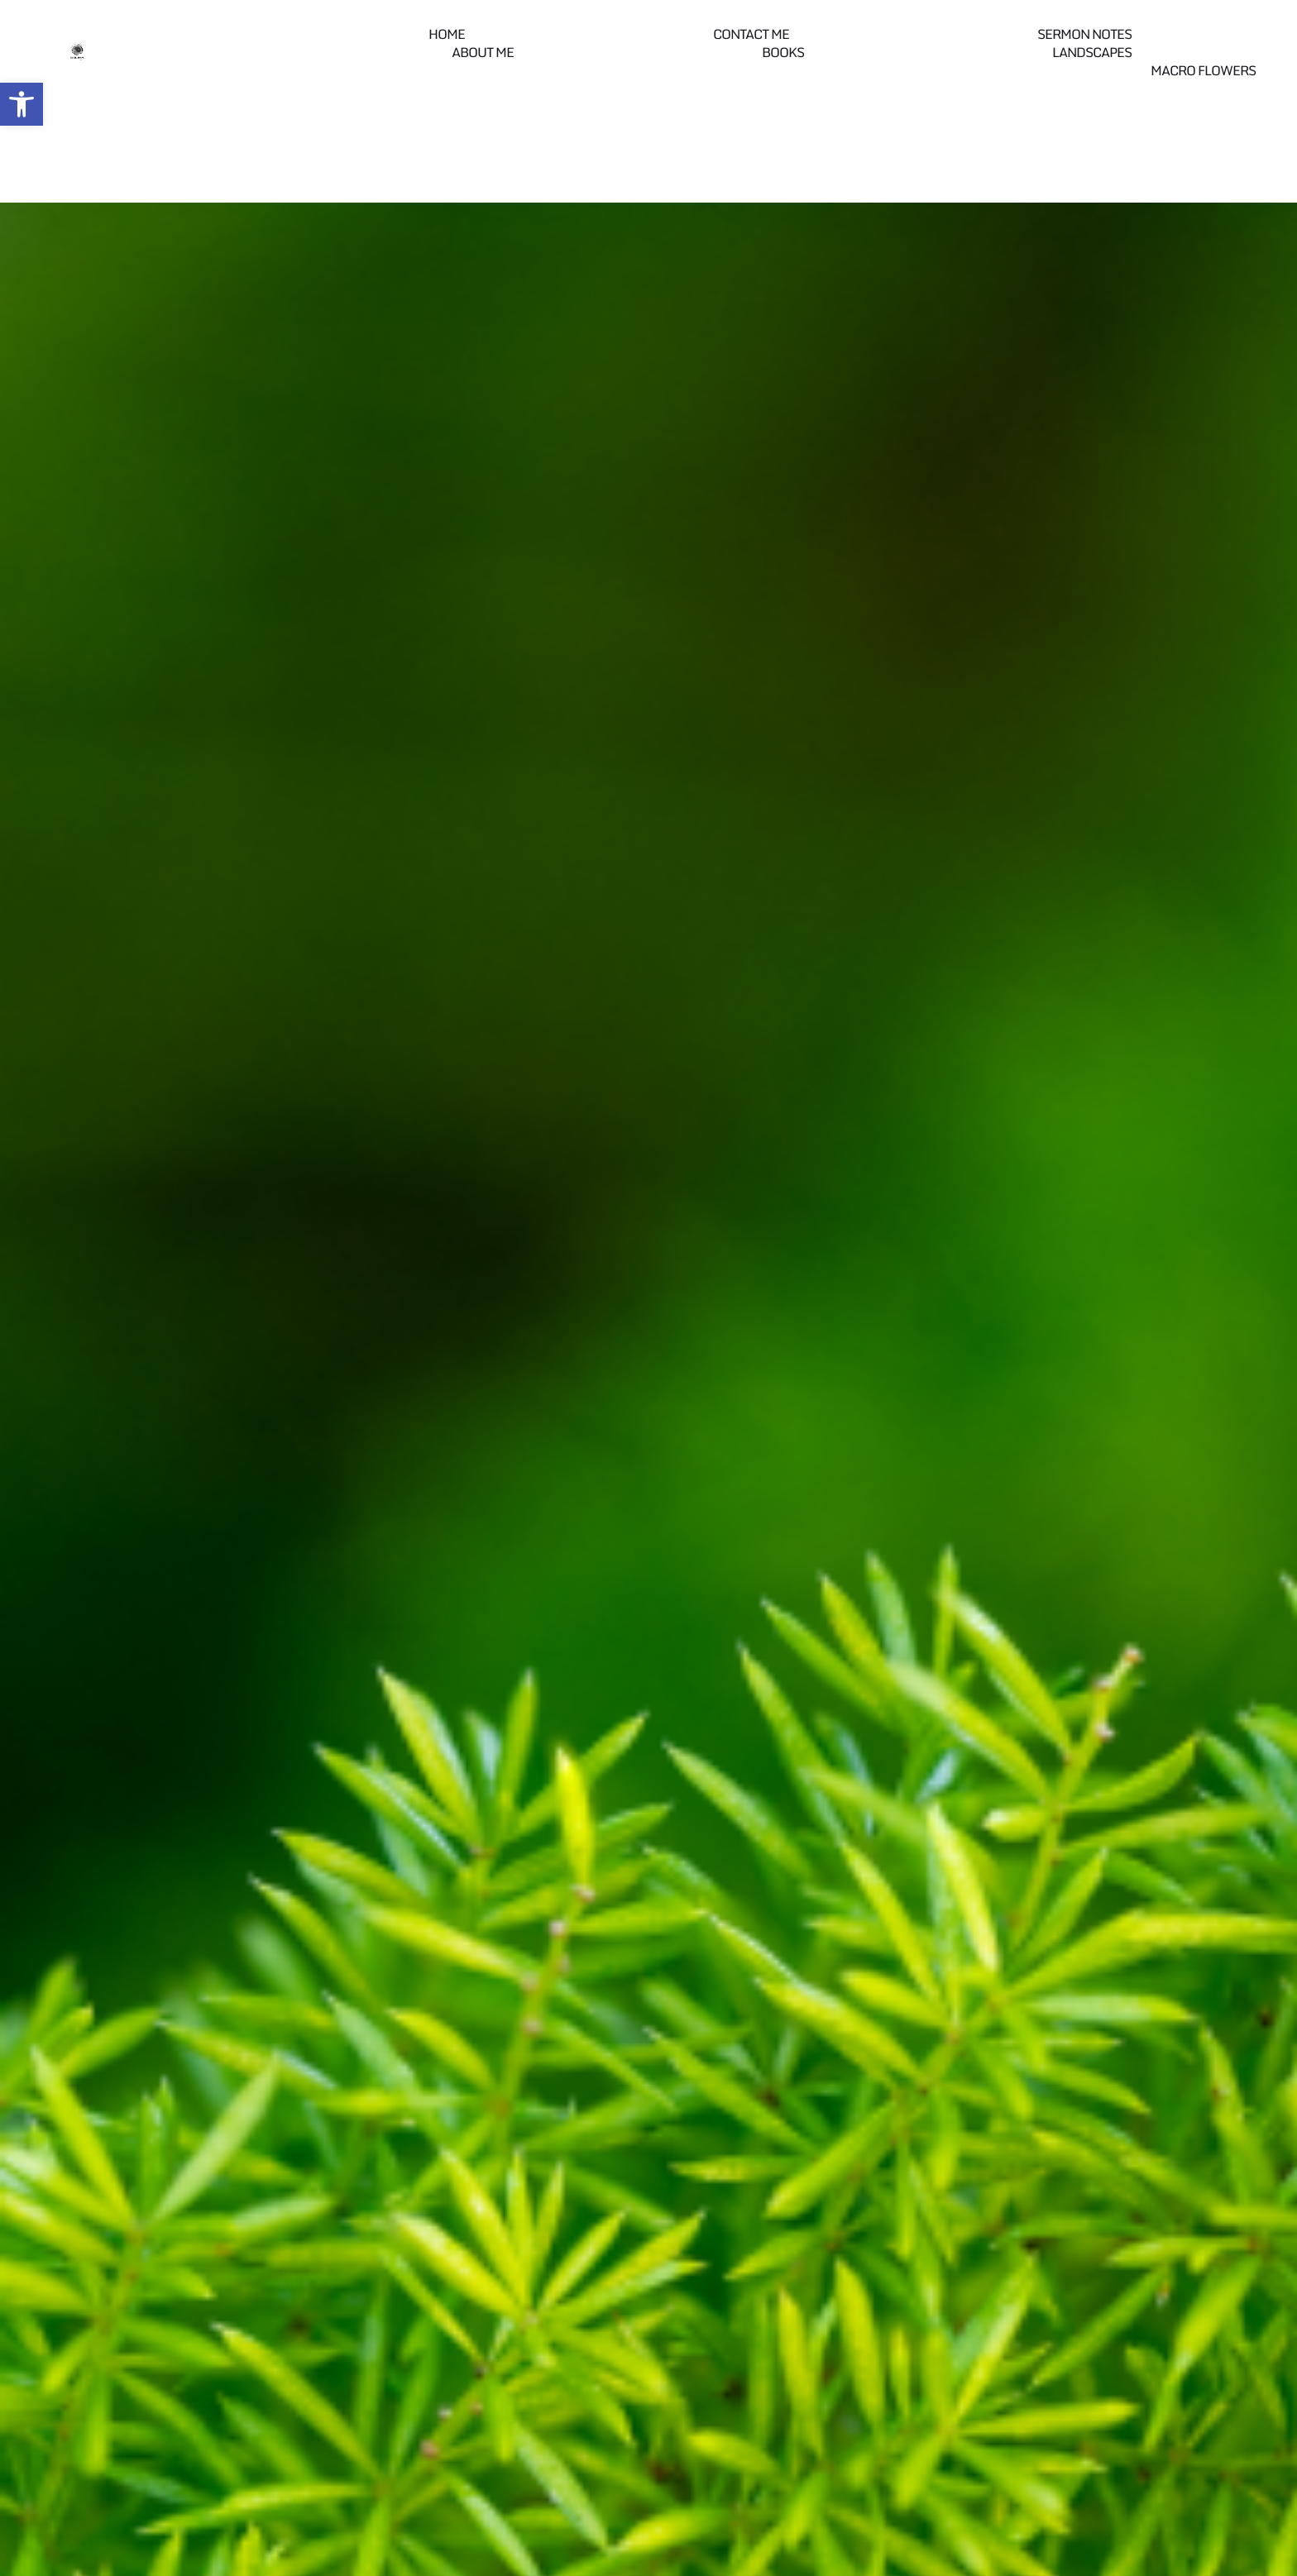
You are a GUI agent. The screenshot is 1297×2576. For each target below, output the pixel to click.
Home (446, 34)
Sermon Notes (1084, 34)
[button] (21, 104)
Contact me (751, 34)
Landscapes (1092, 52)
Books (783, 52)
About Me (483, 52)
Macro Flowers (1203, 70)
